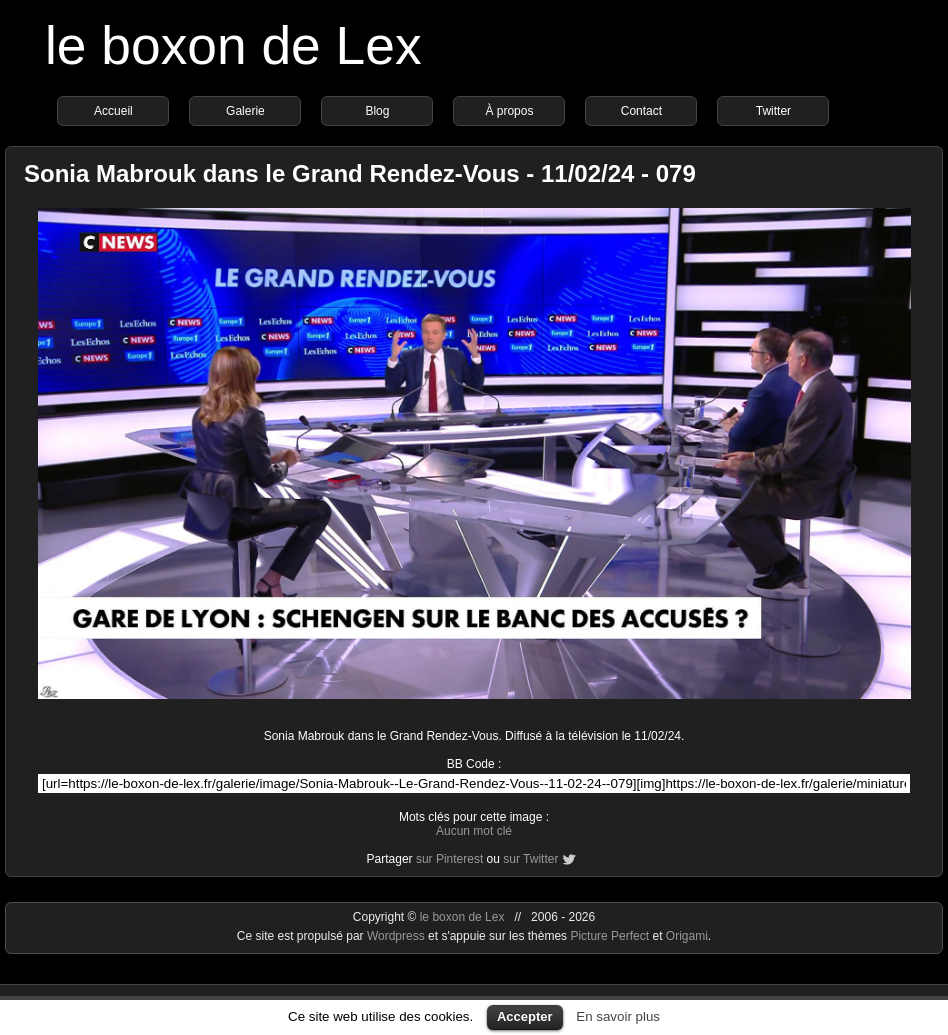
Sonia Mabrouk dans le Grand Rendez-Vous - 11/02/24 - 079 (360, 173)
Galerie (245, 111)
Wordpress (397, 936)
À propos (509, 111)
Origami (687, 936)
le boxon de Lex (233, 45)
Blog (377, 111)
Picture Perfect (609, 936)
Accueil (113, 111)
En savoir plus (618, 1016)
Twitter (773, 111)
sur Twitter (530, 859)
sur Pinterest (449, 859)
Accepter (525, 1016)
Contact (641, 111)
